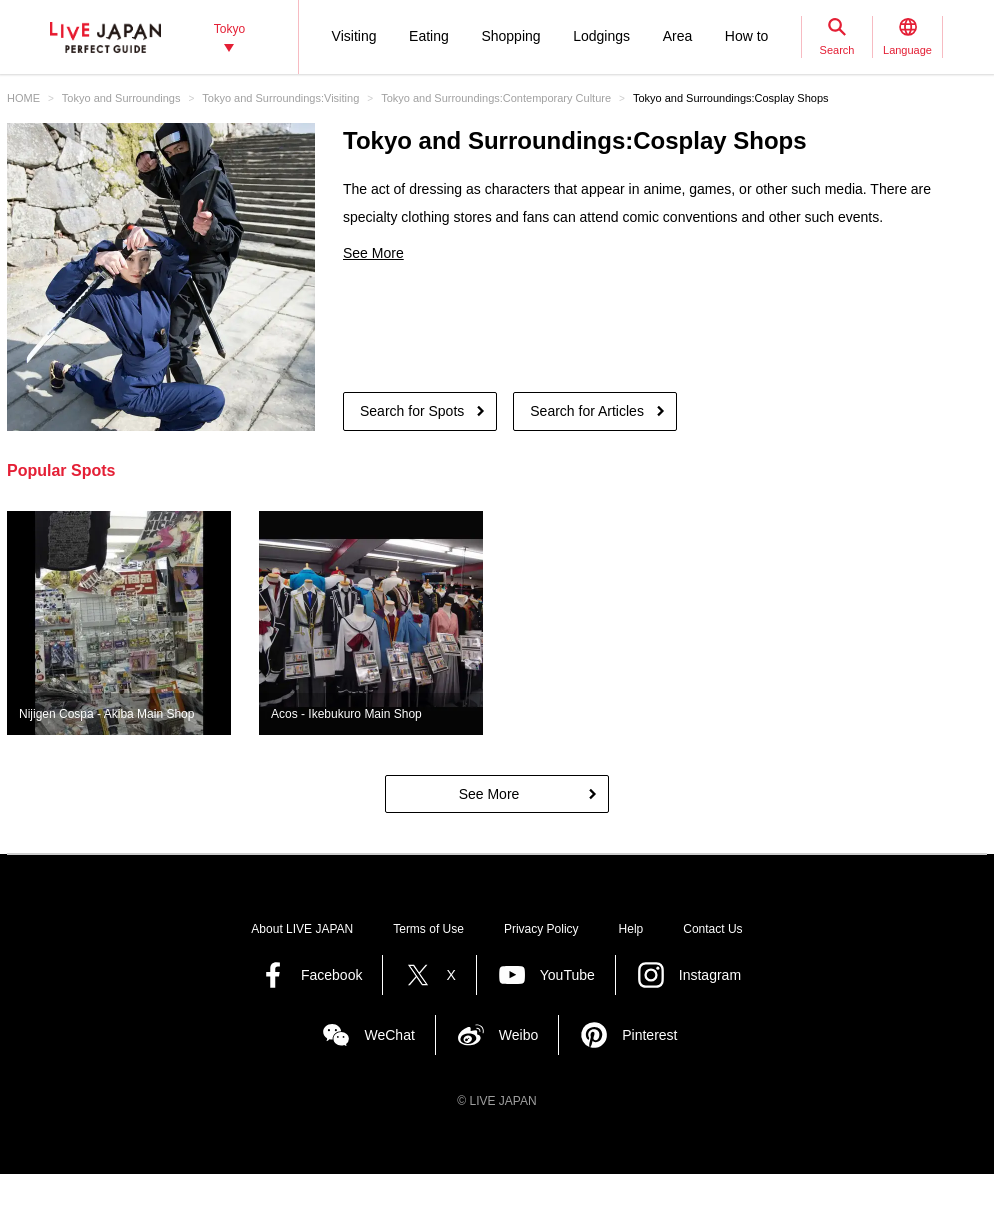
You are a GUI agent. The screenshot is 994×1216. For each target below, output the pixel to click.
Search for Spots (412, 411)
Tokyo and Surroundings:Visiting (280, 98)
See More (373, 253)
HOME (23, 98)
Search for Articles (587, 411)
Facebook (331, 975)
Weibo (518, 1035)
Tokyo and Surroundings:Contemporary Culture (496, 98)
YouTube (567, 975)
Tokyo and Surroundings (121, 98)
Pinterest (649, 1035)
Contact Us (712, 929)
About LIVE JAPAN (302, 929)
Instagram (710, 975)
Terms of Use (428, 929)
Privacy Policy (541, 929)
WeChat (389, 1035)
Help (631, 929)
